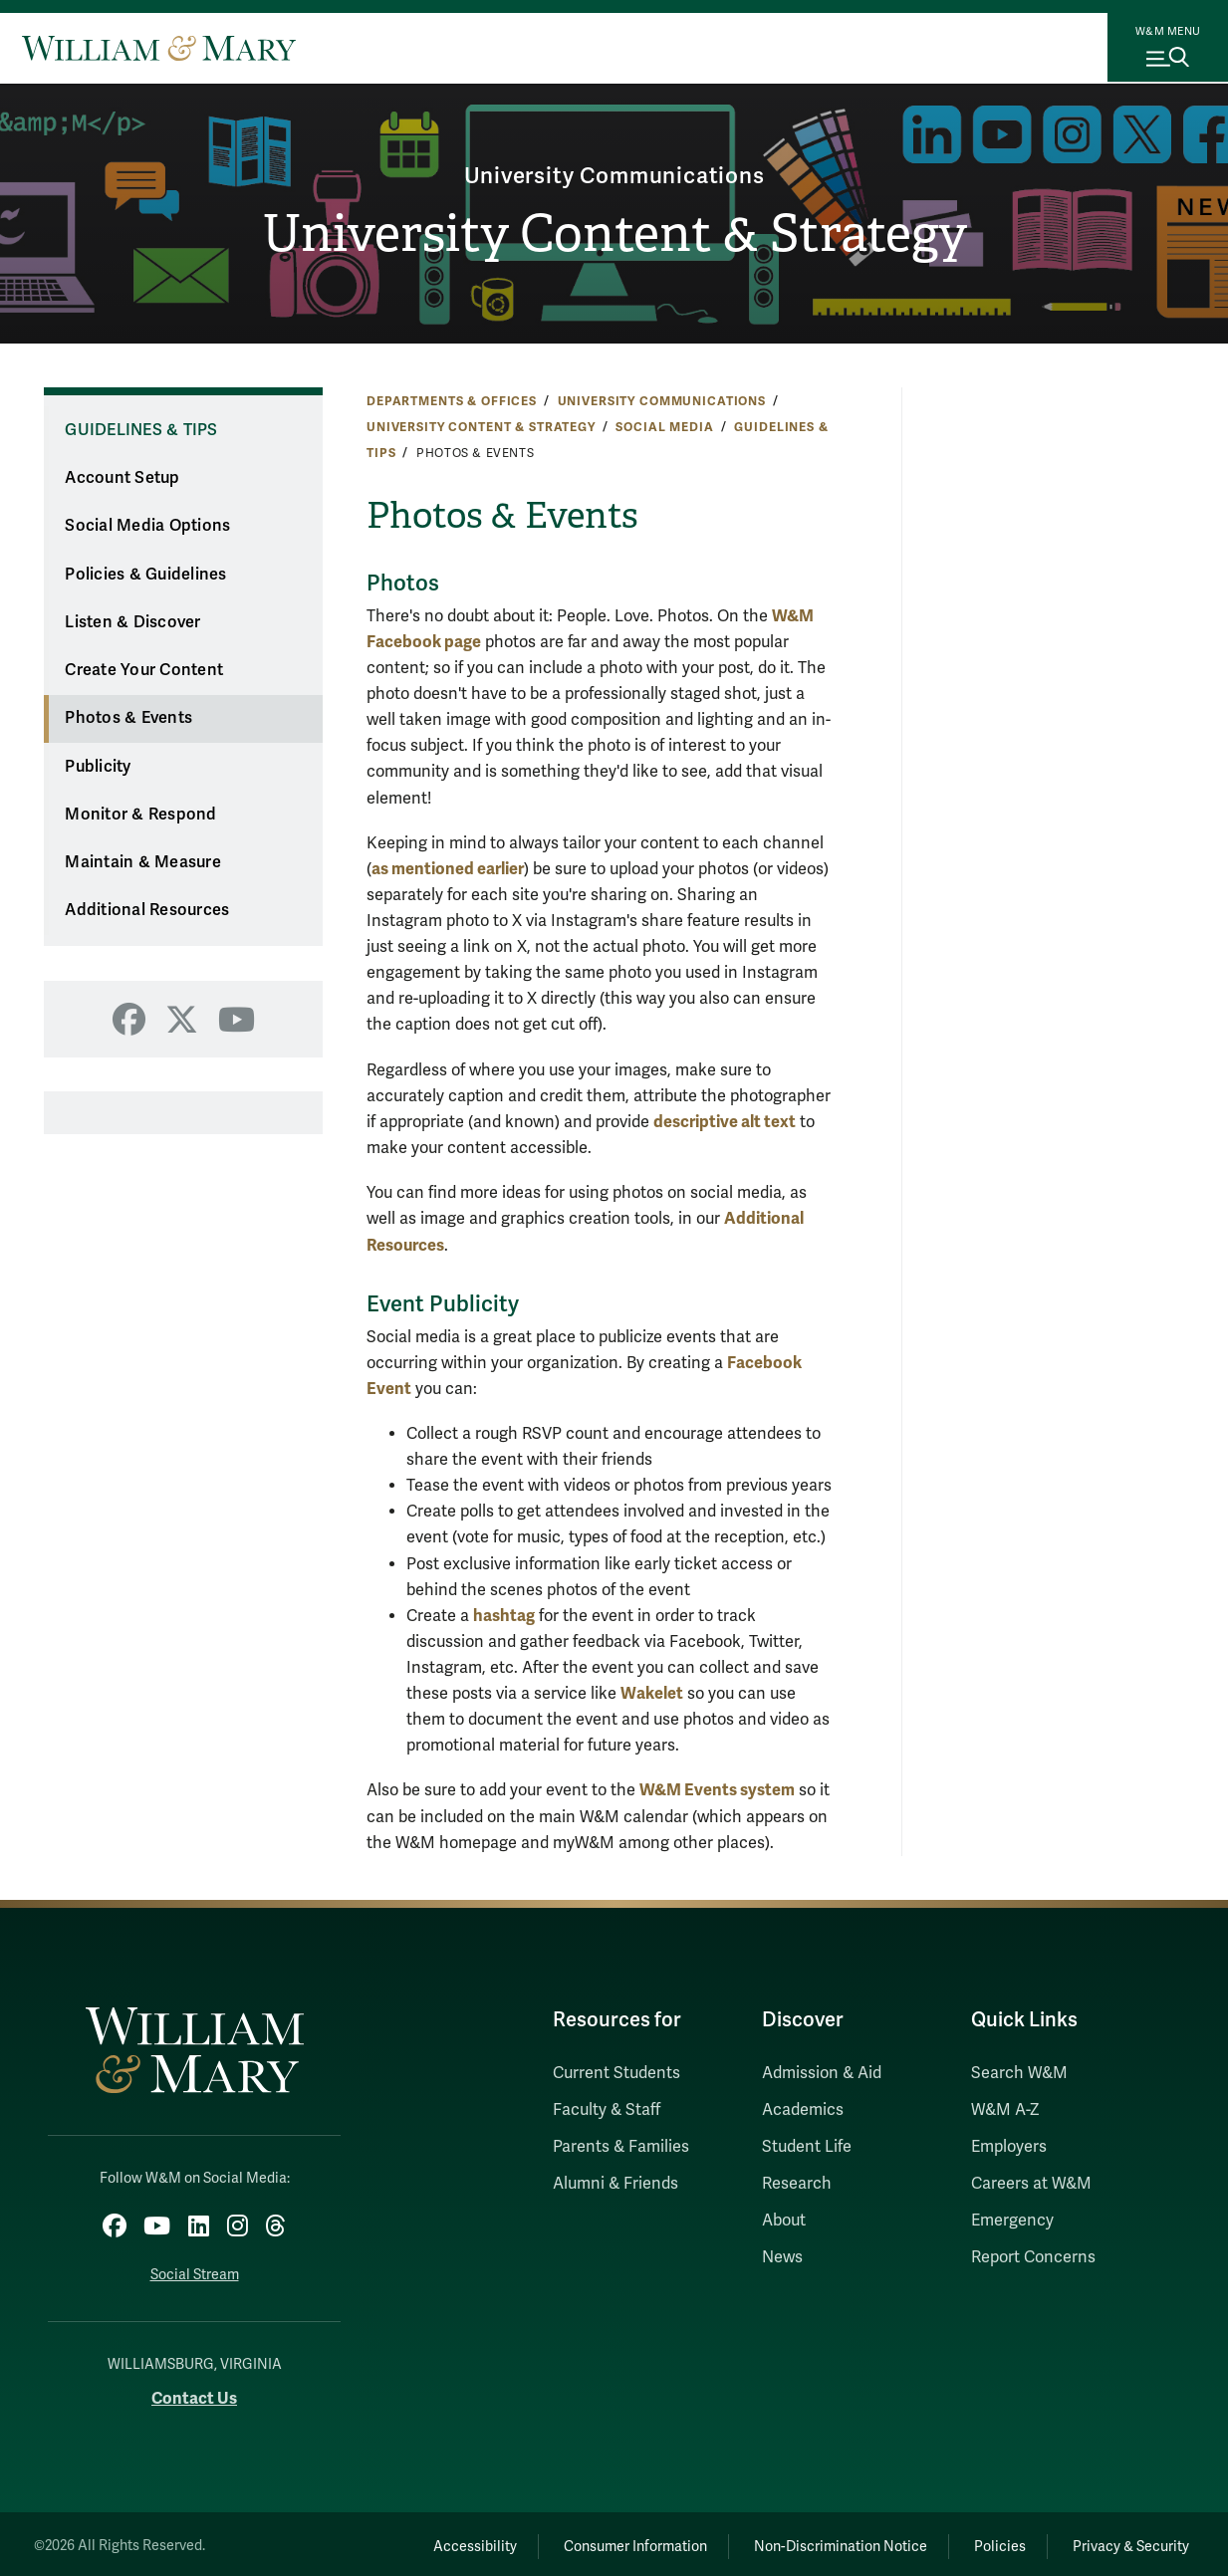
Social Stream (194, 2268)
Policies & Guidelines (145, 575)
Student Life (807, 2147)
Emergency (1012, 2220)
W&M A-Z (1005, 2110)
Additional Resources (147, 910)
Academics (803, 2110)
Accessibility (422, 2540)
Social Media (664, 427)
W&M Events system (717, 1789)
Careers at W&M (1031, 2184)
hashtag (504, 1615)
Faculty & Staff (606, 2110)
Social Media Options (147, 526)
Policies (983, 2540)
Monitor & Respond (140, 814)
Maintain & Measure (143, 862)
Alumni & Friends (615, 2184)
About (784, 2220)
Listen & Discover (132, 622)
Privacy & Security (1125, 2540)
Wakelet (651, 1693)
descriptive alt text (724, 1121)
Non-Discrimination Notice (811, 2540)
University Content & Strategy (614, 235)
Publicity (97, 767)
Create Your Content (144, 670)
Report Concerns (1033, 2257)
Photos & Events (128, 718)
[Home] (159, 48)
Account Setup (122, 478)
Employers (1009, 2147)
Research (797, 2184)
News (782, 2257)
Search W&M (1019, 2073)
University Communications (614, 172)
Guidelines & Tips (141, 430)
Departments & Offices (452, 401)
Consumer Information (594, 2540)
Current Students (616, 2073)
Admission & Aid (821, 2073)
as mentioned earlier (447, 868)
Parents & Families (621, 2147)
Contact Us (194, 2393)
